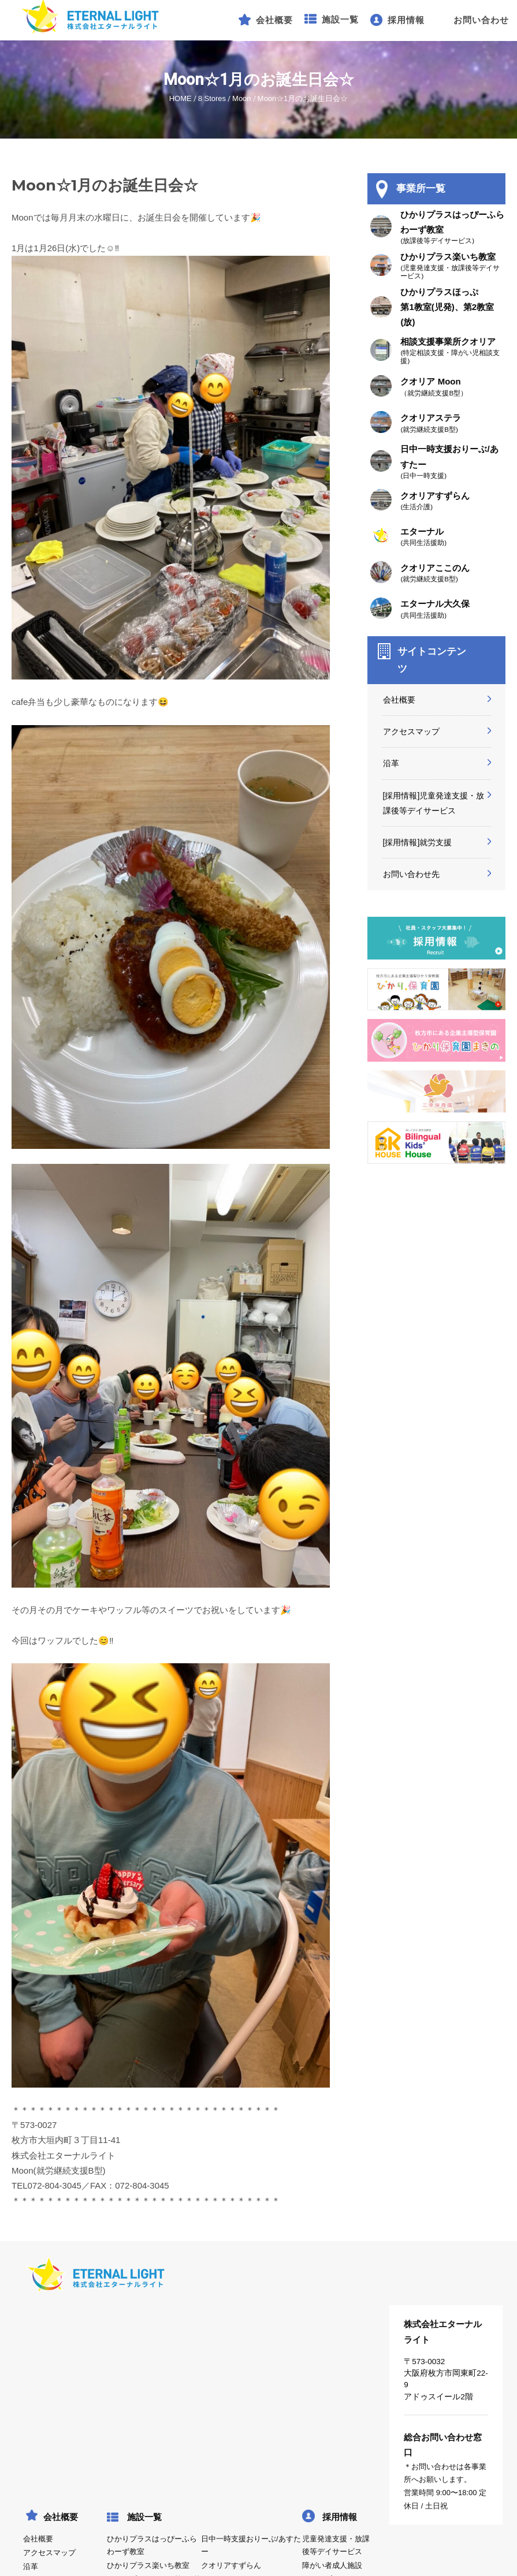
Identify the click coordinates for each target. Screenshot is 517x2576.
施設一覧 (144, 2517)
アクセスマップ (411, 731)
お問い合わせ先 (411, 874)
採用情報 (339, 2517)
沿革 (391, 763)
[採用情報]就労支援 (417, 842)
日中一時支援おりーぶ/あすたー (250, 2545)
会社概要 (399, 699)
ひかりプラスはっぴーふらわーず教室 (152, 2545)
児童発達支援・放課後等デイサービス (336, 2545)
